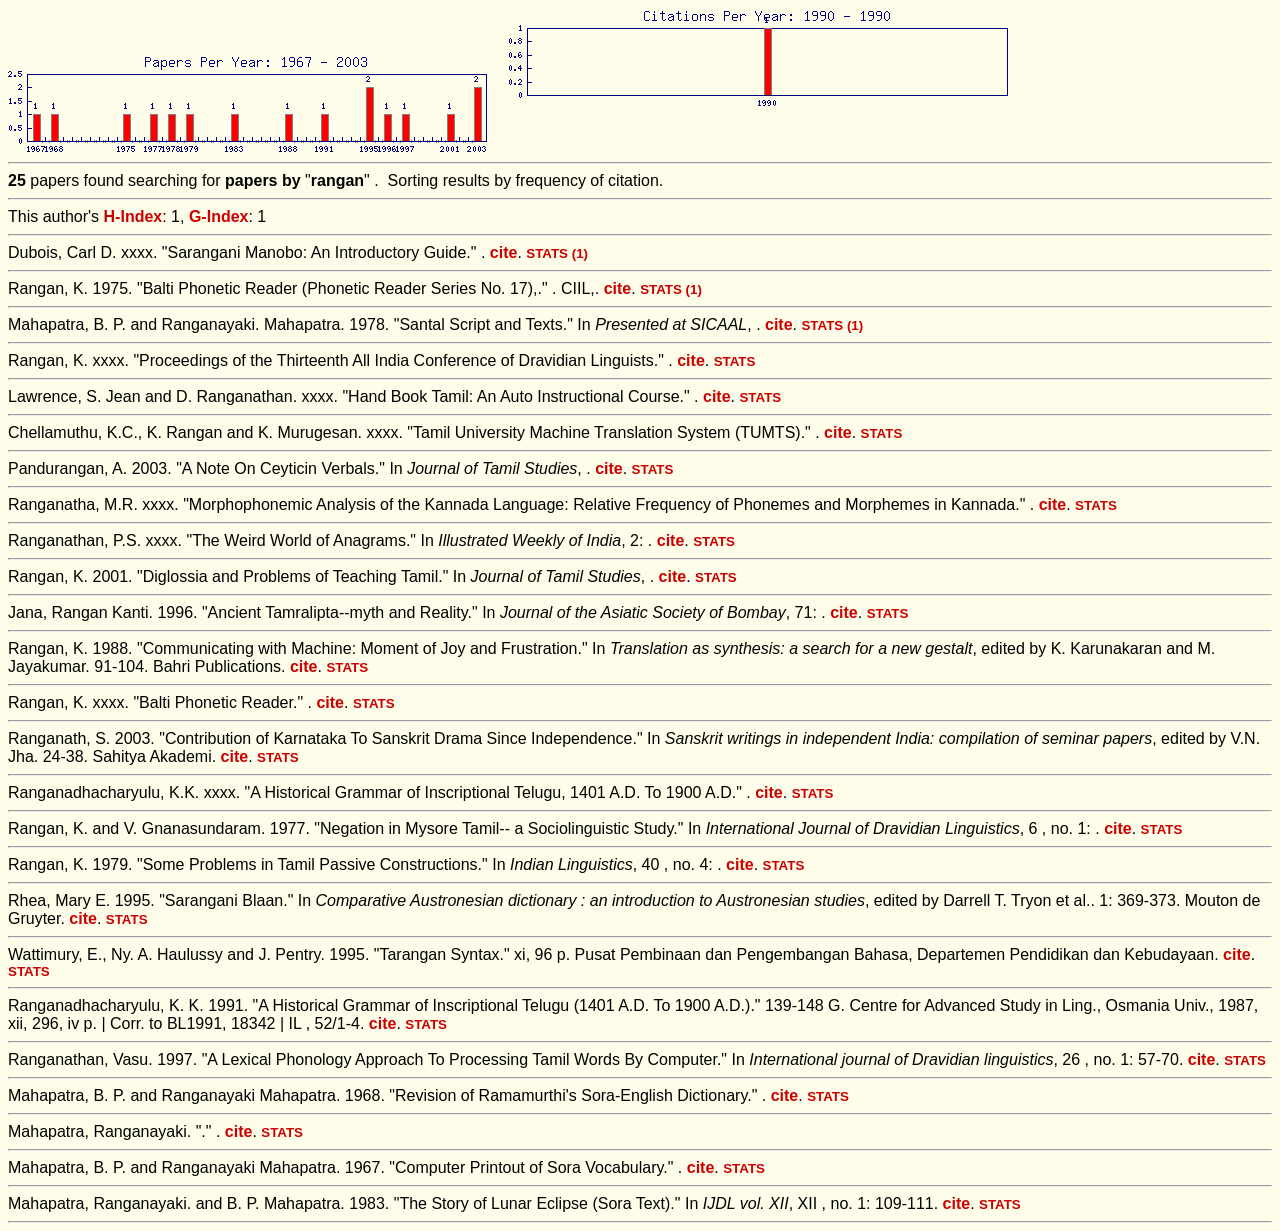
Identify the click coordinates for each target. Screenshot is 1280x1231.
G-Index (219, 216)
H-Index (133, 216)
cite (504, 252)
